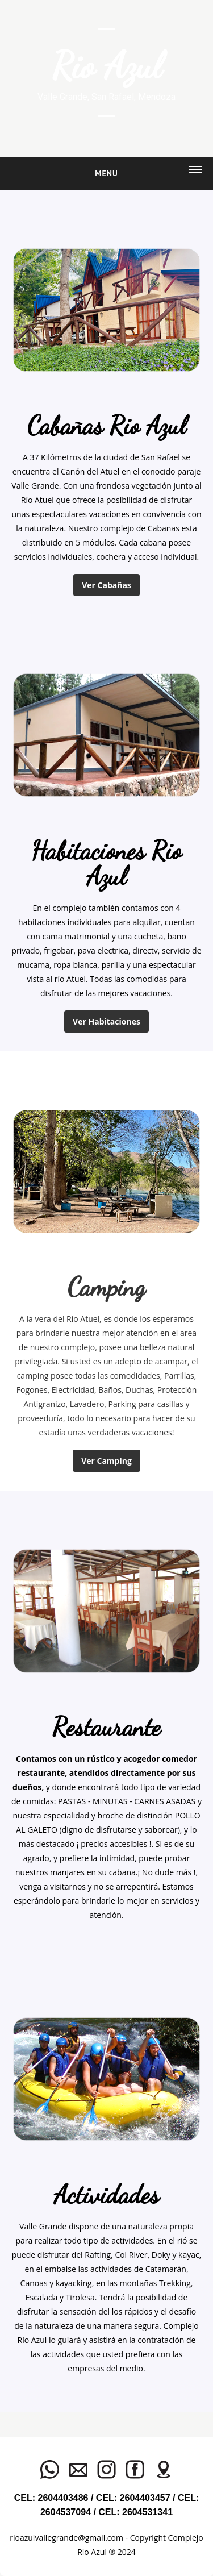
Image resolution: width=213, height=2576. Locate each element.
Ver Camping (106, 1460)
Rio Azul (107, 65)
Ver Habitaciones (106, 1021)
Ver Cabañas (106, 585)
